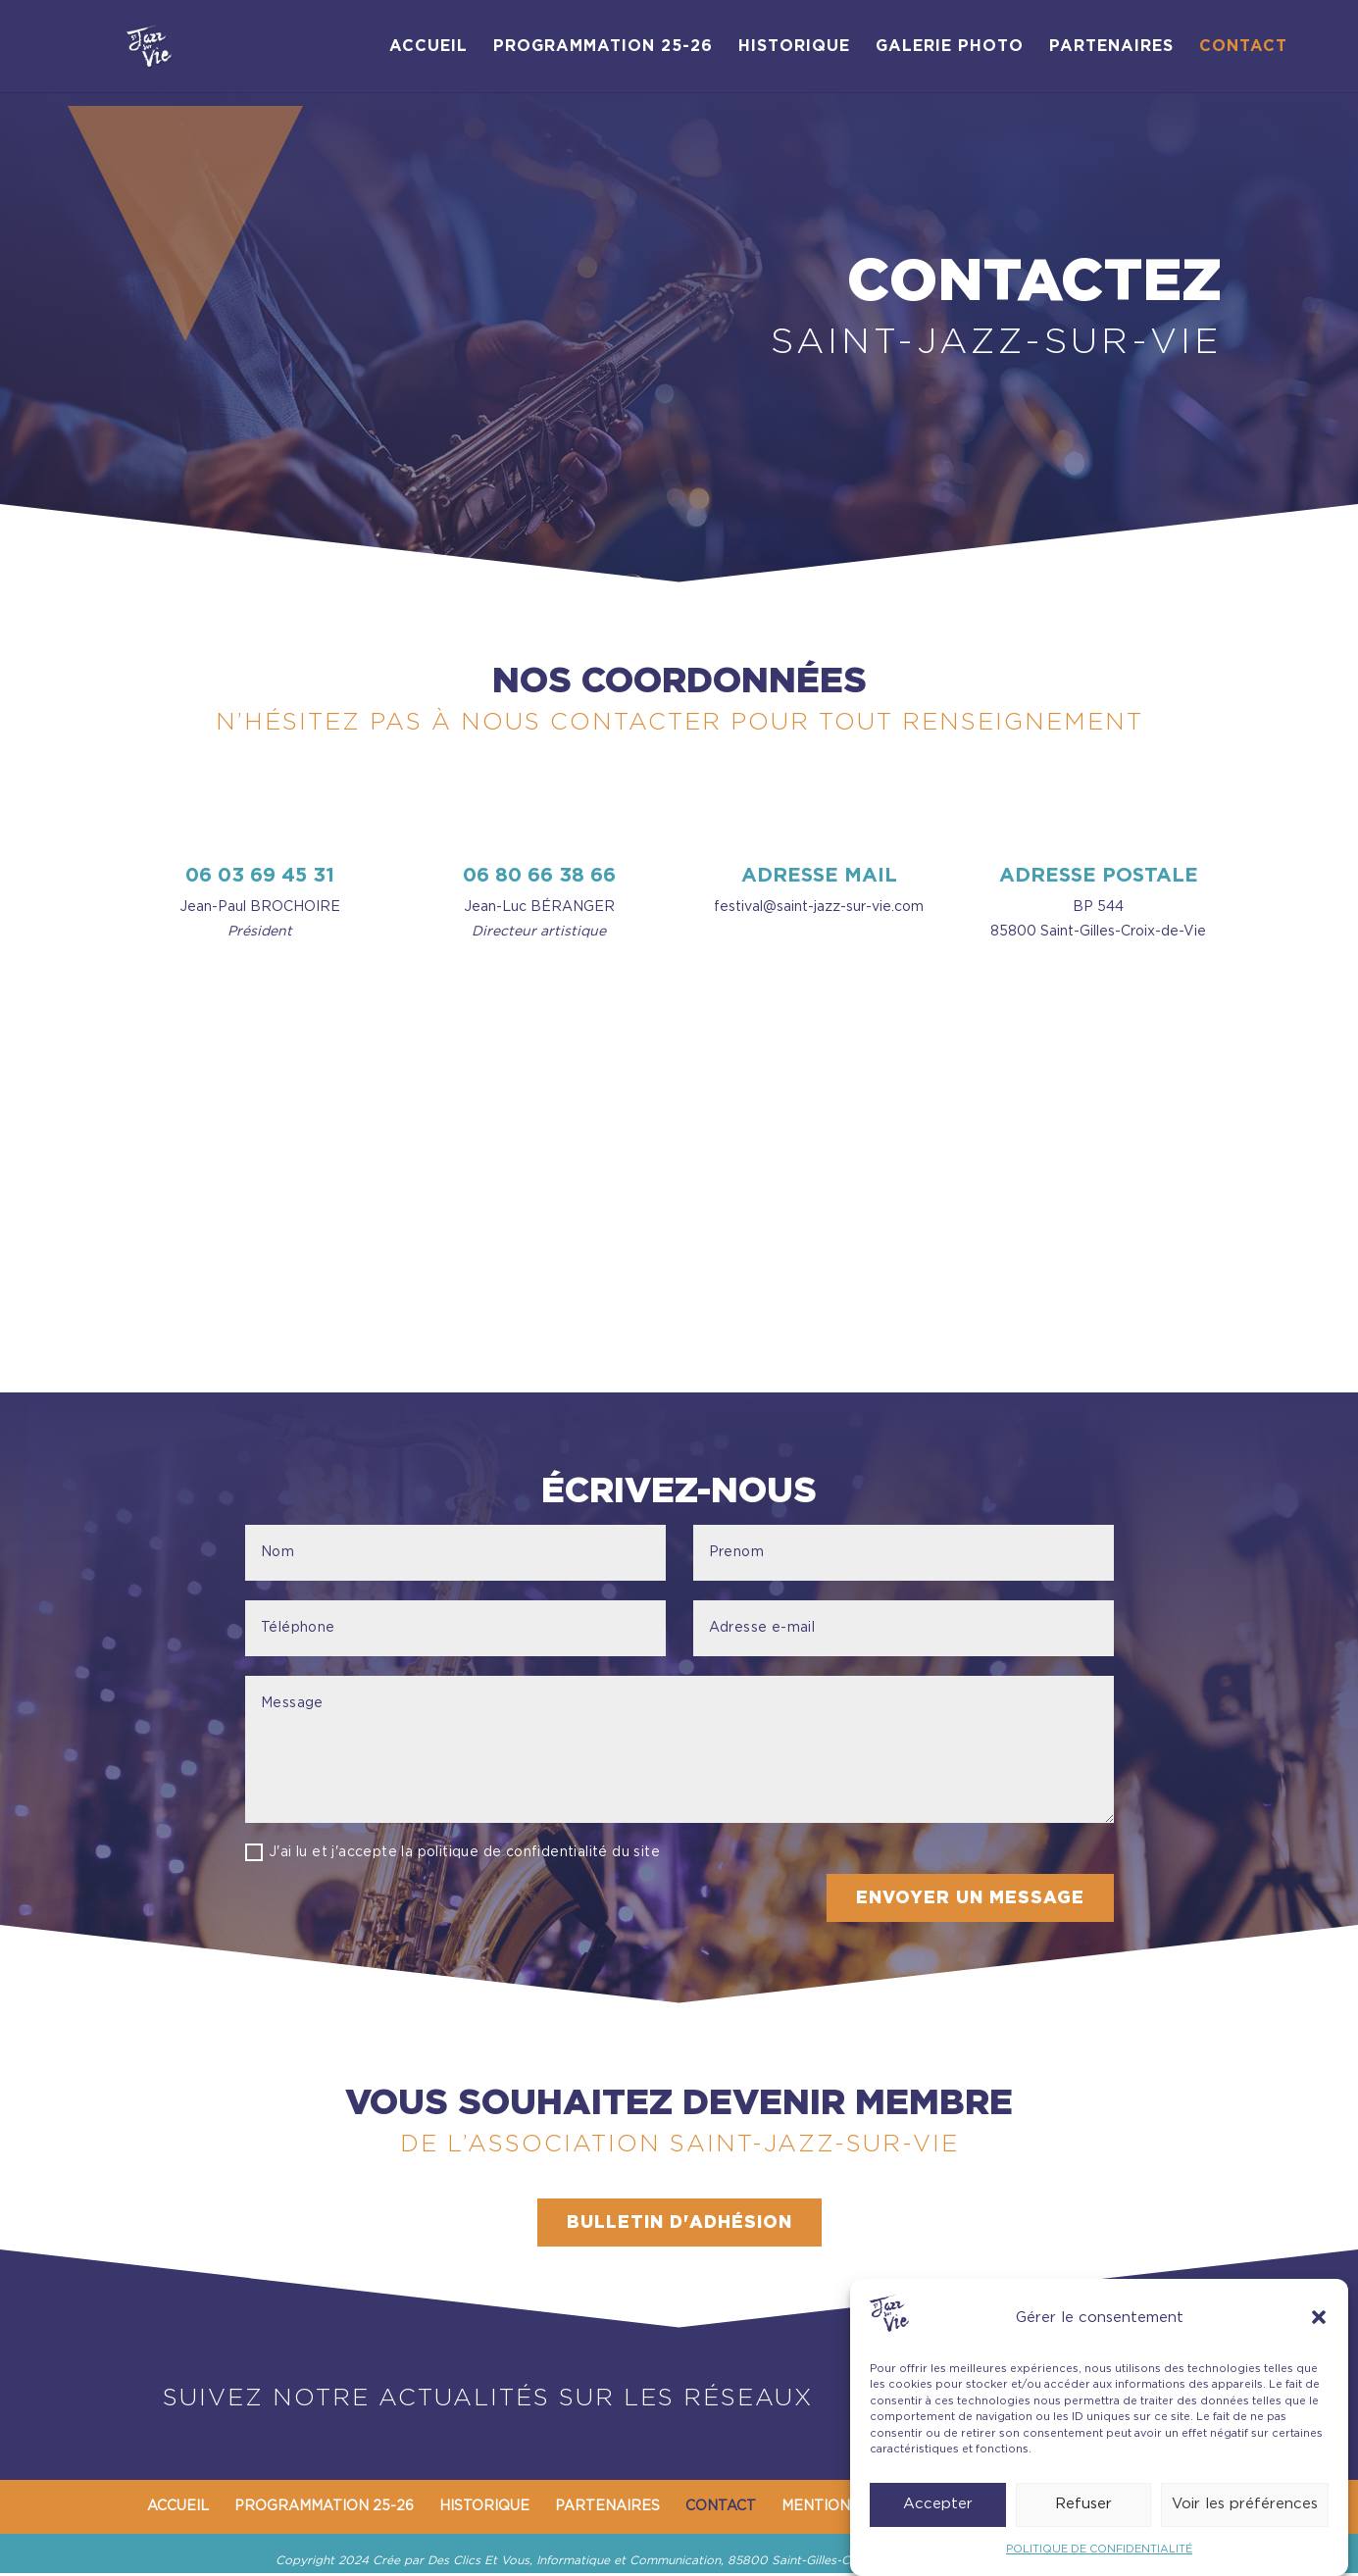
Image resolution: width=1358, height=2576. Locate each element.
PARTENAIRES (1111, 46)
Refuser (1083, 2504)
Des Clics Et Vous (478, 2563)
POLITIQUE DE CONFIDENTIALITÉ (1099, 2549)
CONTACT (1243, 46)
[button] (1319, 2317)
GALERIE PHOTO (950, 46)
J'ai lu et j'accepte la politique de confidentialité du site (452, 1852)
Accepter (938, 2504)
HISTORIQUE (794, 46)
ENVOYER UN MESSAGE (968, 1898)
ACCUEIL (428, 46)
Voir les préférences (1245, 2504)
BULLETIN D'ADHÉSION (679, 2224)
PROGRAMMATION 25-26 (603, 46)
